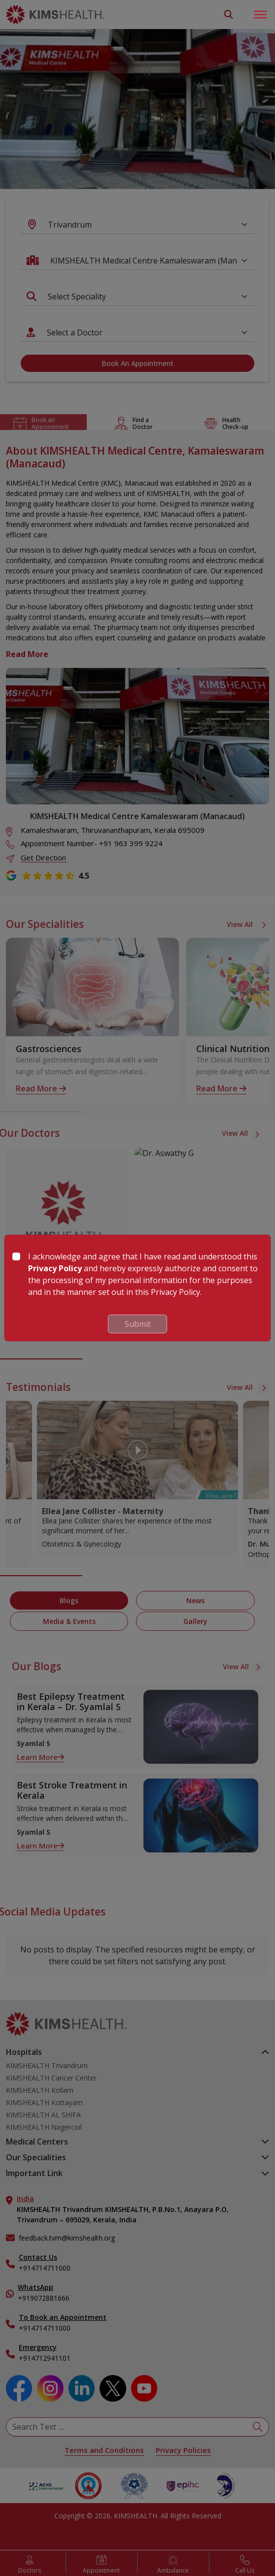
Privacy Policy (55, 1268)
